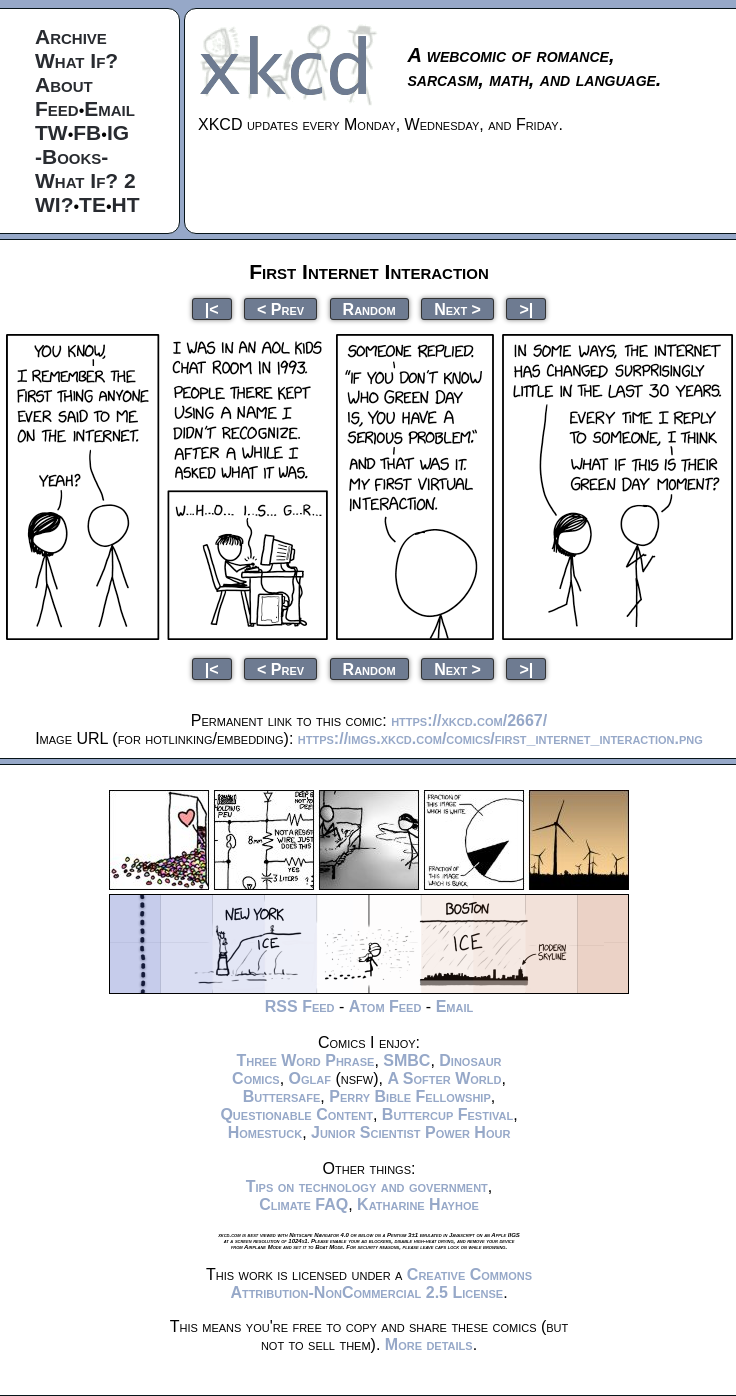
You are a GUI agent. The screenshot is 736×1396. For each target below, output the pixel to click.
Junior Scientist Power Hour (410, 1132)
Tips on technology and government (367, 1186)
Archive (71, 36)
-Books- (71, 156)
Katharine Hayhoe (418, 1204)
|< (212, 308)
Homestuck (265, 1132)
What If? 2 (85, 180)
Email (109, 108)
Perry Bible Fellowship (410, 1096)
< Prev (280, 308)
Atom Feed (385, 1006)
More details (429, 1344)
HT (126, 204)
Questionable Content (296, 1114)
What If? (76, 60)
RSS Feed (300, 1006)
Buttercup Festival (447, 1114)
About (64, 84)
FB (87, 132)
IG (118, 132)
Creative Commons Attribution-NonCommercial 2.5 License (381, 1283)
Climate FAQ (303, 1204)
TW (51, 132)
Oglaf (310, 1078)
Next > (457, 308)
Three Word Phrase (305, 1060)
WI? (54, 204)
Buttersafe (282, 1096)
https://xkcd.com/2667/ (469, 720)
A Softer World (444, 1078)
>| (526, 308)
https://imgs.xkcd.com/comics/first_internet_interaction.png (500, 738)
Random (369, 308)
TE (92, 204)
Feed (57, 108)
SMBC (406, 1060)
